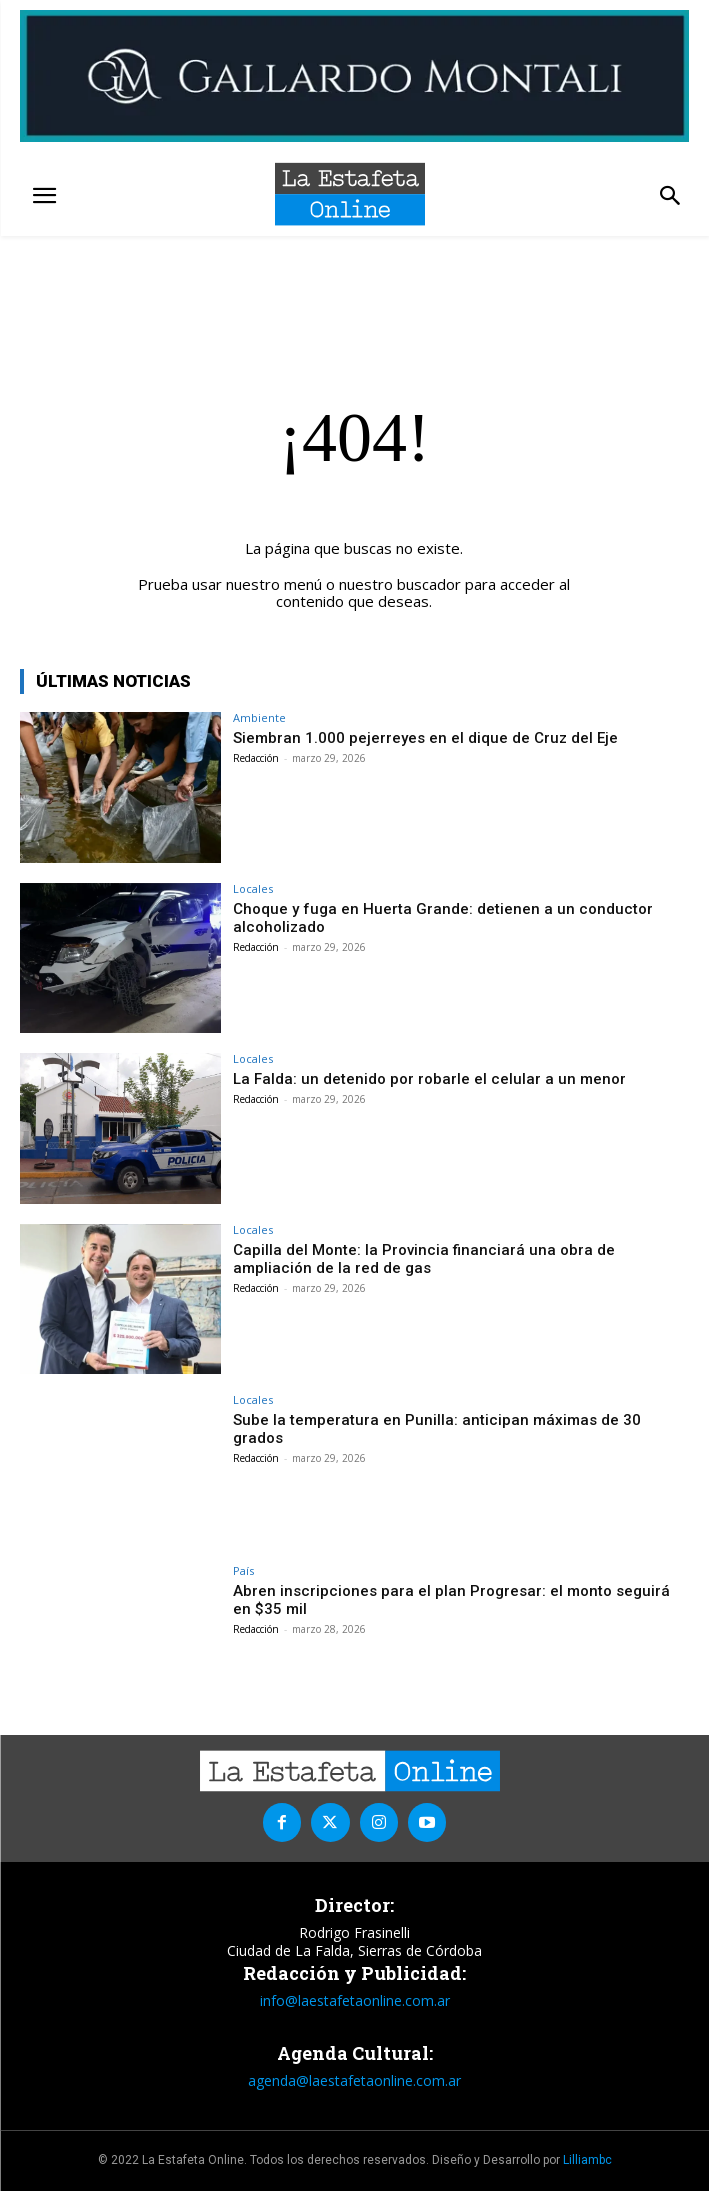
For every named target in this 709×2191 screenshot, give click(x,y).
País (243, 1570)
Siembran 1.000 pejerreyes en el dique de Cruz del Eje (425, 738)
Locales (253, 888)
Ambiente (259, 717)
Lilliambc (587, 2160)
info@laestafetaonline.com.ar (355, 2000)
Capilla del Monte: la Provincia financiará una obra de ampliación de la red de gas (424, 1259)
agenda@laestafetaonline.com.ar (354, 2080)
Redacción (256, 758)
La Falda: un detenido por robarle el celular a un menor (429, 1079)
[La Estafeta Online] (350, 194)
